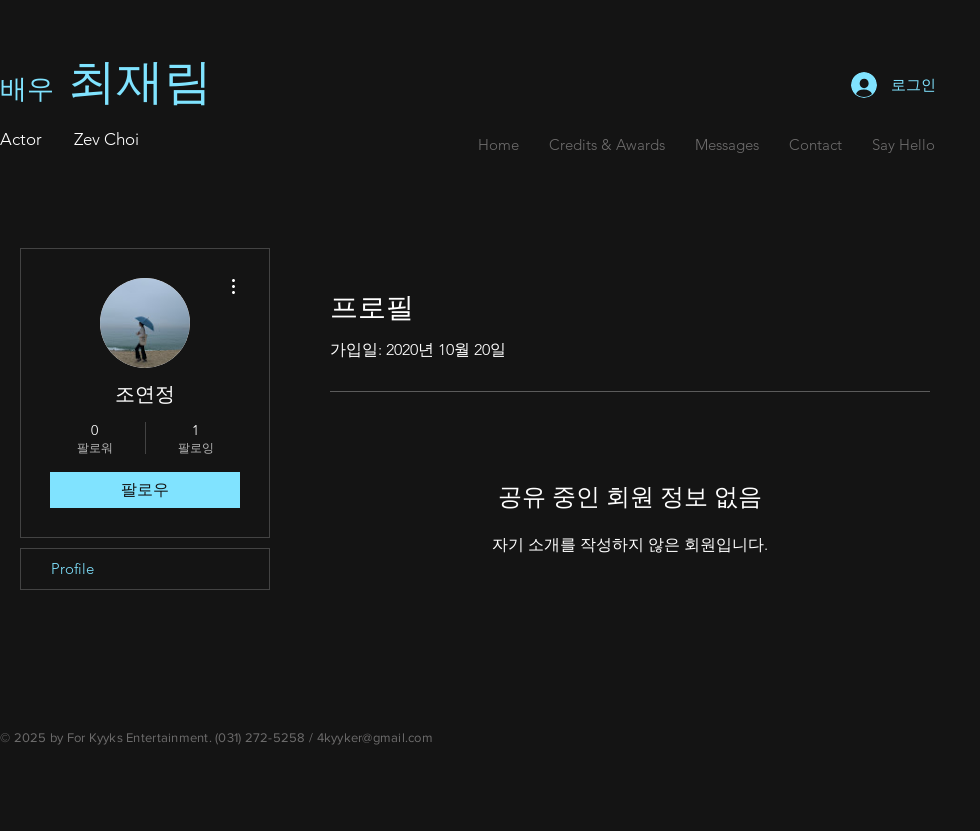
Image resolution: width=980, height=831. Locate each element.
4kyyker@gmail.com (375, 737)
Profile (72, 568)
